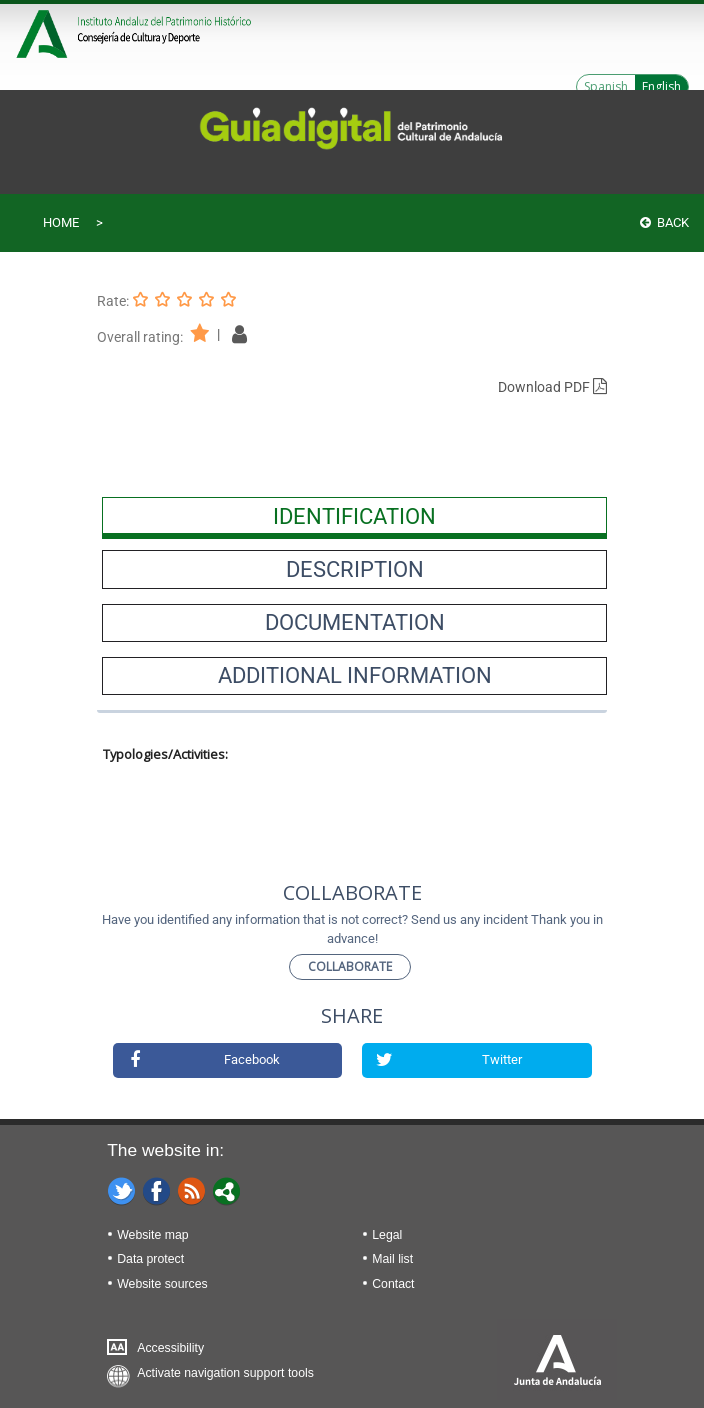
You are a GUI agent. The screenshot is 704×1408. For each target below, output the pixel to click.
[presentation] (354, 516)
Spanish (606, 86)
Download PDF (552, 387)
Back (664, 222)
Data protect (150, 1259)
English (661, 86)
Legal (387, 1235)
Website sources (162, 1284)
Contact (393, 1284)
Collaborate (350, 966)
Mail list (392, 1259)
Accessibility (170, 1348)
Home (61, 222)
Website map (152, 1235)
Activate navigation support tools (225, 1373)
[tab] (354, 516)
